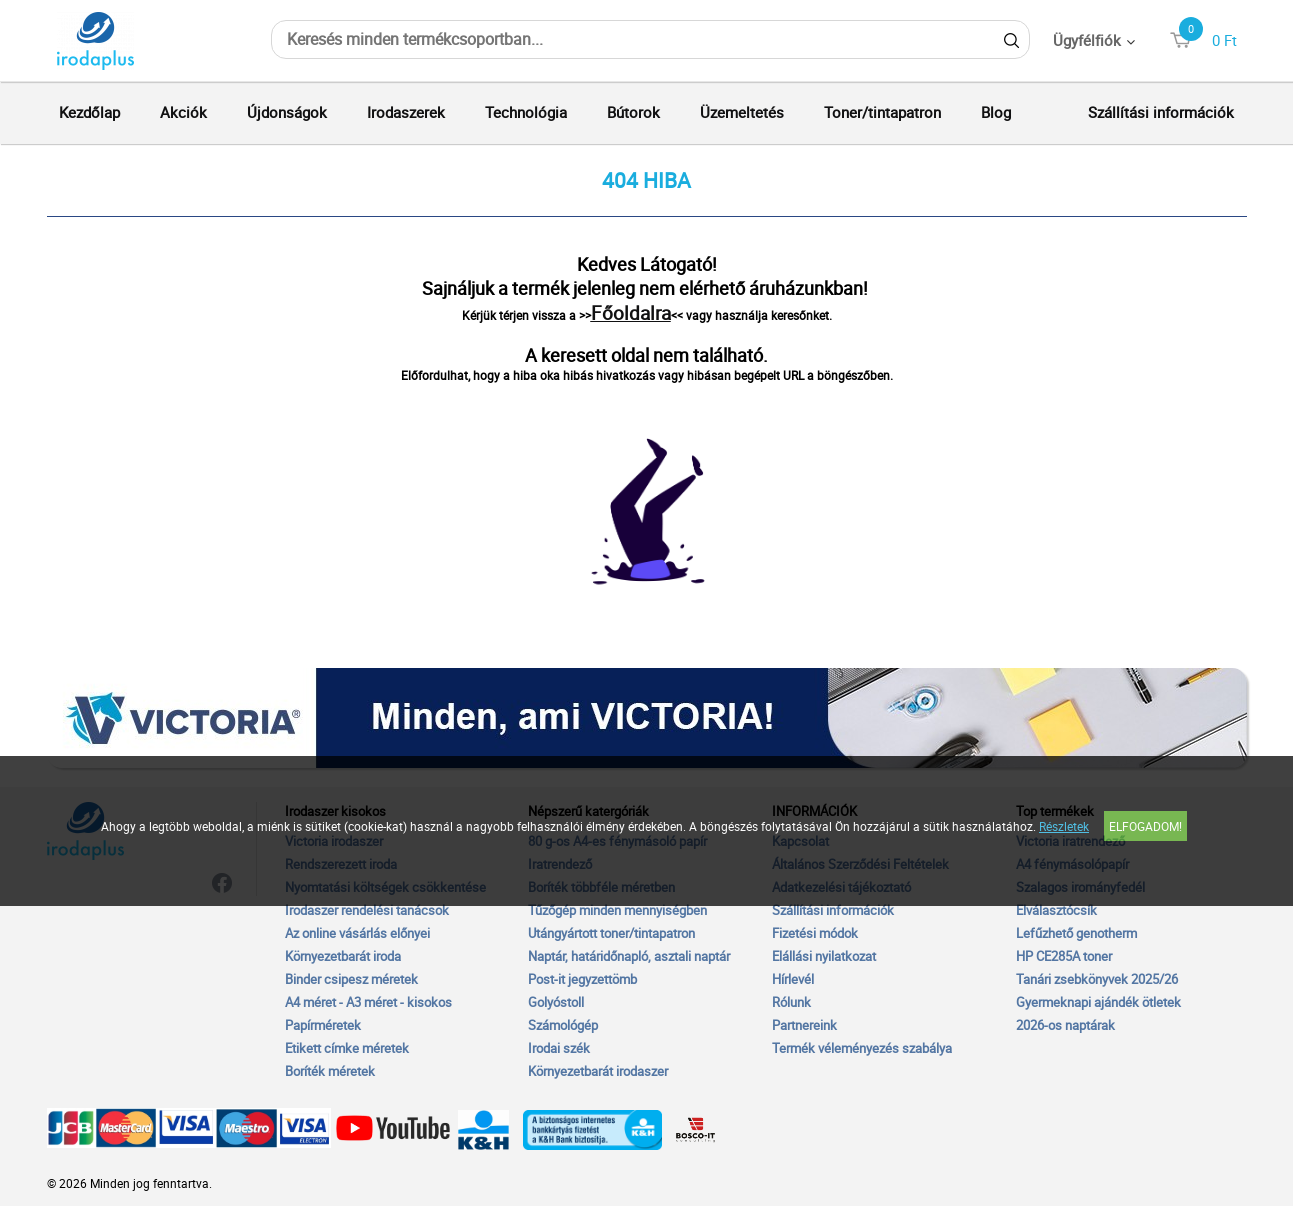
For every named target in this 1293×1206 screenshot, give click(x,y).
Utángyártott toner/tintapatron (611, 933)
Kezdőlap (89, 112)
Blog (996, 112)
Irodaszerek (406, 112)
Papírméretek (323, 1025)
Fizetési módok (815, 933)
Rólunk (791, 1002)
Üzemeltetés (742, 112)
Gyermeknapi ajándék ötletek (1098, 1002)
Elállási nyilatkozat (824, 956)
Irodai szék (559, 1048)
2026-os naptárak (1065, 1025)
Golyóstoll (556, 1002)
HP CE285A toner (1064, 956)
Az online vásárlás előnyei (357, 933)
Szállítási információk (1161, 112)
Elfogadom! (1145, 826)
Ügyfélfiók (1087, 40)
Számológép (563, 1025)
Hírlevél (793, 979)
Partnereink (804, 1025)
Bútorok (633, 112)
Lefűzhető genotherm (1076, 933)
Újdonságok (287, 112)
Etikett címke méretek (347, 1048)
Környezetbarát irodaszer (598, 1071)
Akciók (183, 112)
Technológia (526, 112)
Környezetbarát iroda (343, 956)
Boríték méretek (330, 1071)
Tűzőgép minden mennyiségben (617, 910)
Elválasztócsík (1056, 910)
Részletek (1064, 826)
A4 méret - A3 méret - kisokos (368, 1002)
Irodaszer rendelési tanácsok (367, 910)
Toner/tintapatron (882, 112)
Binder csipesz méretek (351, 979)
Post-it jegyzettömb (582, 979)
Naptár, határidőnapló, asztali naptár (629, 956)
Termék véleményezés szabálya (862, 1048)
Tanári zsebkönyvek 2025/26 (1097, 979)
